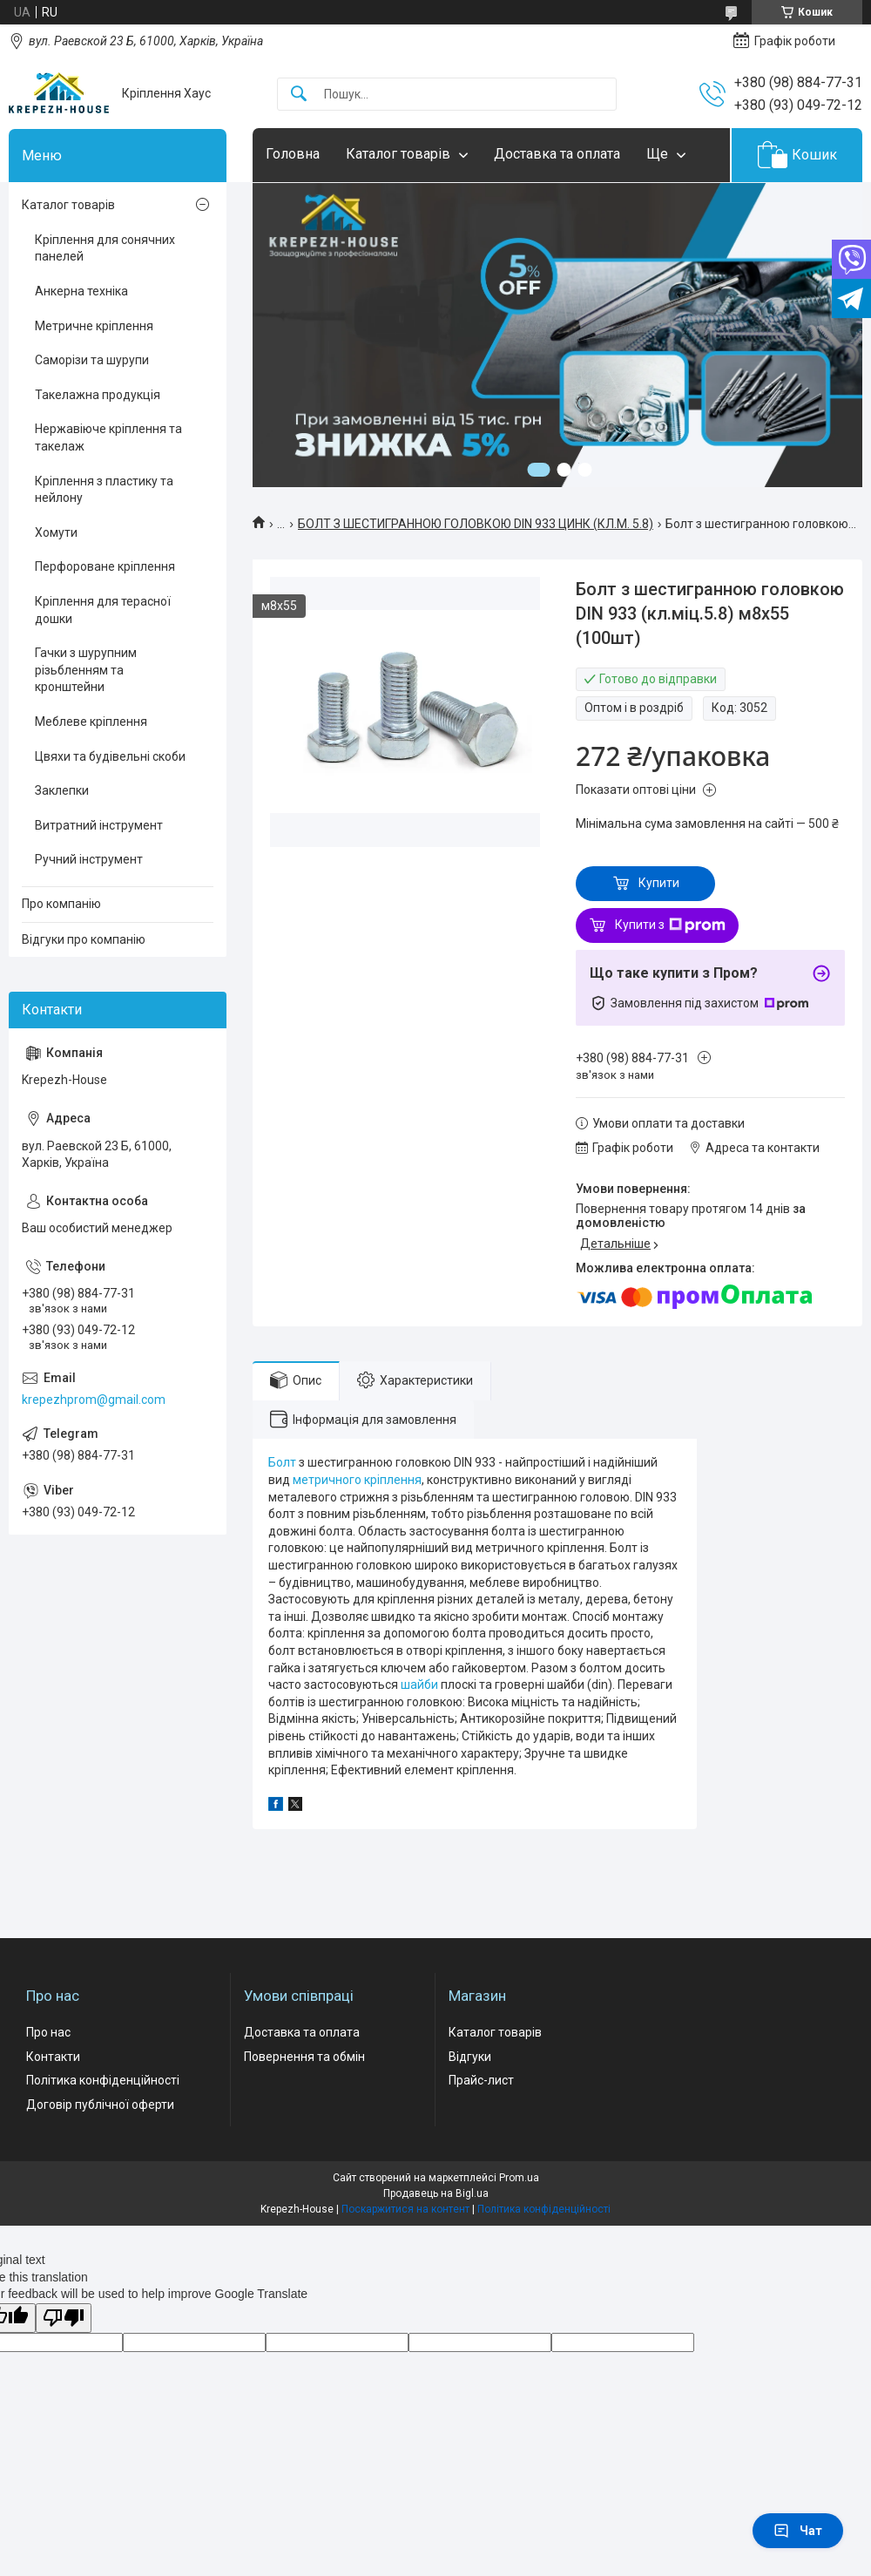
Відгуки (470, 2057)
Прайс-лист (481, 2080)
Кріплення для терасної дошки (103, 610)
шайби (419, 1684)
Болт (282, 1462)
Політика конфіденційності (102, 2080)
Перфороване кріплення (105, 566)
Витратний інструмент (99, 825)
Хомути (56, 532)
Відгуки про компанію (83, 939)
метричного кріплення (357, 1480)
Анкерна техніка (81, 291)
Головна (293, 154)
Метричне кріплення (94, 326)
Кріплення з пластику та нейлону (104, 489)
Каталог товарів (398, 154)
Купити (658, 883)
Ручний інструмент (89, 859)
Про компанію (61, 904)
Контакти (53, 2057)
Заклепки (62, 790)
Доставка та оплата (557, 154)
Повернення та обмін (304, 2057)
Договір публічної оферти (100, 2105)
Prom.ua (519, 2178)
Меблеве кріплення (91, 722)
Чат (797, 2531)
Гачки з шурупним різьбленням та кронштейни (86, 670)
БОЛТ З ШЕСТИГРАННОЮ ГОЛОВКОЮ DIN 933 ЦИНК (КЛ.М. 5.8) (475, 524)
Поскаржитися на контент (405, 2209)
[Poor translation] (63, 2318)
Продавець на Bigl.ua (436, 2193)
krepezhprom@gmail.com (93, 1400)
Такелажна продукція (97, 395)
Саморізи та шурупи (92, 360)
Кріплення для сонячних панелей (105, 248)
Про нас (48, 2032)
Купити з (670, 925)
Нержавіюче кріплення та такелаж (108, 437)
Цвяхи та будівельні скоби (110, 756)
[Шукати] (299, 94)
